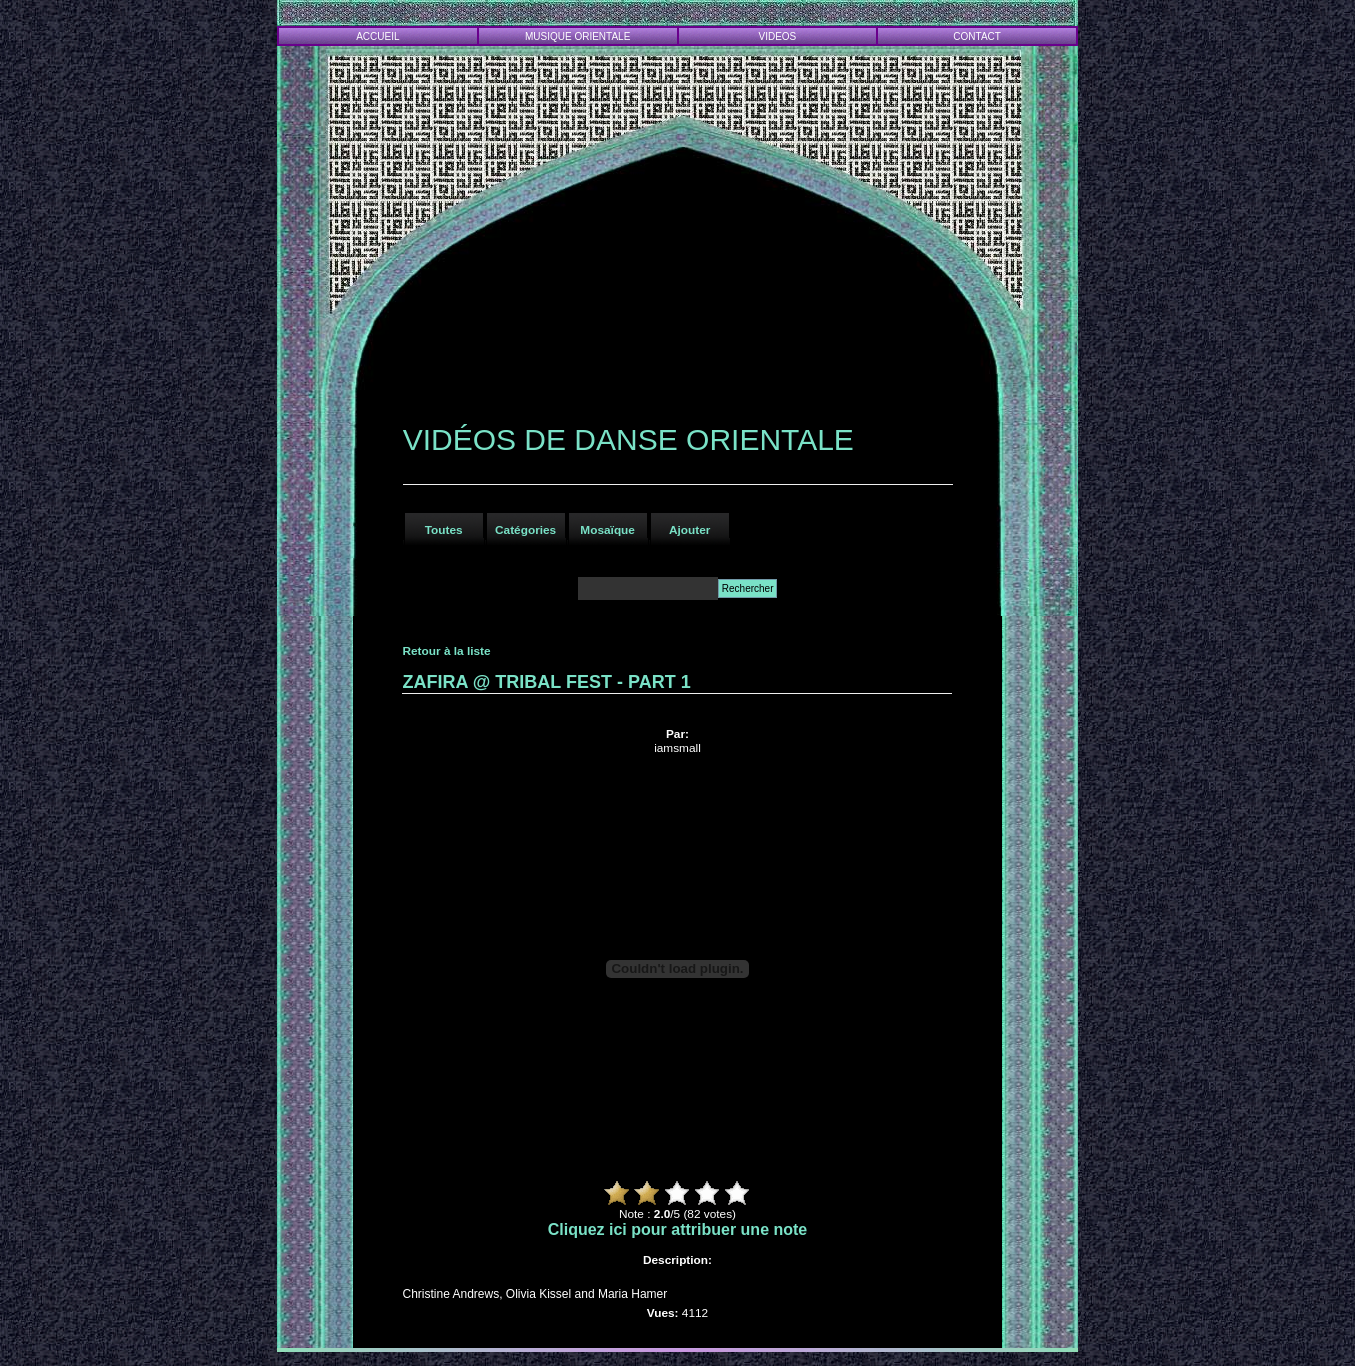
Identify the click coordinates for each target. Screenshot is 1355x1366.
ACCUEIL (377, 36)
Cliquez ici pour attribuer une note (678, 1229)
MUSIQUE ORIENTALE (577, 36)
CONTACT (977, 36)
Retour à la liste (446, 651)
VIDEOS (778, 36)
